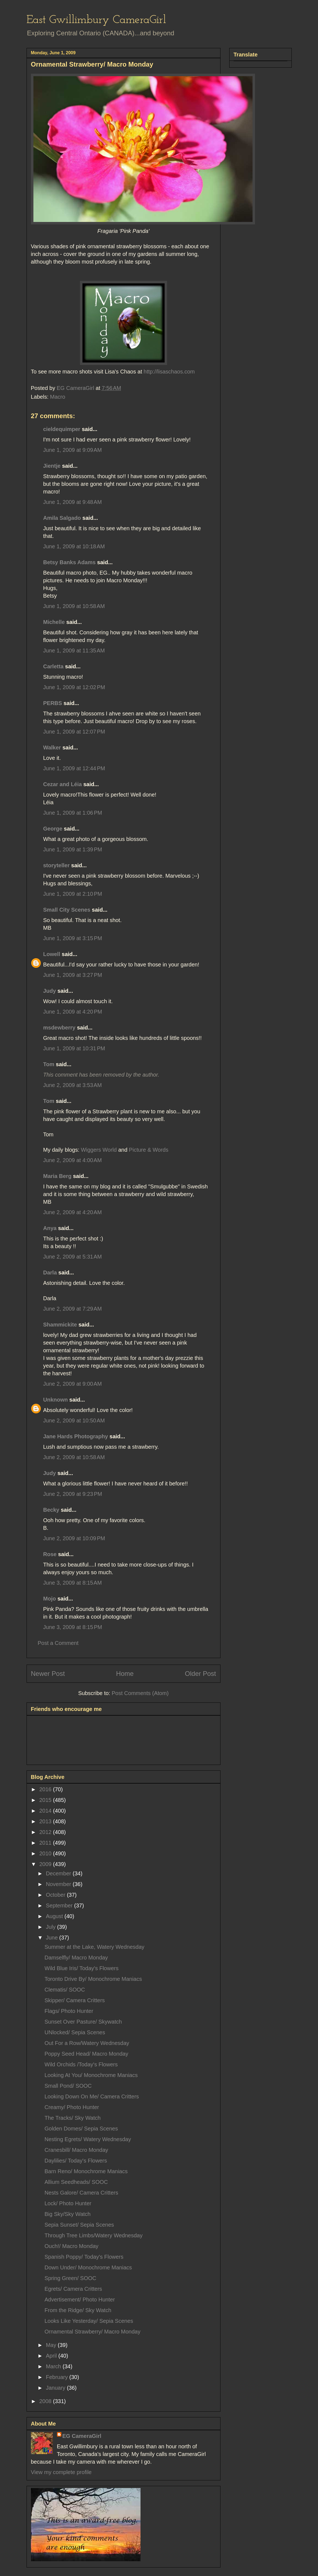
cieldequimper (62, 429)
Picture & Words (148, 1150)
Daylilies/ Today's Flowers (76, 2161)
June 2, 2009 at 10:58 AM (74, 1457)
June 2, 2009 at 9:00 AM (72, 1384)
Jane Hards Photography (75, 1436)
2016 (46, 1789)
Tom (49, 1064)
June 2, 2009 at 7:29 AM (72, 1309)
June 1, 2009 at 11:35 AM (74, 650)
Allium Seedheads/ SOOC (76, 2182)
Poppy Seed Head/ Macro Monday (86, 2054)
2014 (46, 1811)
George (52, 829)
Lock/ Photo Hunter (68, 2203)
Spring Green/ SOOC (70, 2278)
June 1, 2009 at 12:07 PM (74, 732)
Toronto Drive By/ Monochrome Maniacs (93, 1979)
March (54, 2366)
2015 (46, 1800)
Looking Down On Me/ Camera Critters (92, 2096)
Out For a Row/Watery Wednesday (87, 2043)
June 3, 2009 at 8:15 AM (72, 1583)
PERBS (52, 703)
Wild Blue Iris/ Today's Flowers (82, 1968)
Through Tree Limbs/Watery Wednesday (94, 2235)
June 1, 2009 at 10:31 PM (74, 1048)
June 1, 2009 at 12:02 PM (74, 687)
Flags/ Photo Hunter (69, 2011)
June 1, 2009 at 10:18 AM (74, 546)
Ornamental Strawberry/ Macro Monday (93, 2332)
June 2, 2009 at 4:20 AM (72, 1212)
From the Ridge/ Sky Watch (78, 2310)
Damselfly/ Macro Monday (76, 1958)
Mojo (49, 1599)
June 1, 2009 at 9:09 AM (72, 450)
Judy (49, 991)
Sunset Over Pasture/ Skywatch (83, 2022)
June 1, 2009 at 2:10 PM (72, 894)
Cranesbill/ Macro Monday (76, 2150)
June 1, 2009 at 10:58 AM (74, 606)
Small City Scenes (66, 910)
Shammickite (60, 1325)
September (60, 1905)
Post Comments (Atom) (140, 1693)
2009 (46, 1864)
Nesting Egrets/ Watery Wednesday (88, 2139)
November (59, 1884)
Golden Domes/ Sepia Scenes (81, 2129)
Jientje (52, 466)
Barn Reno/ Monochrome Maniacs (86, 2171)
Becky (51, 1510)
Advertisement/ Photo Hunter (80, 2300)
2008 (46, 2401)
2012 (46, 1832)
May (52, 2345)
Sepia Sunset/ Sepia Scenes (79, 2225)
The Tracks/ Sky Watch (73, 2118)
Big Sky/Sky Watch (68, 2214)
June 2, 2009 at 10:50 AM (74, 1420)
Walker (52, 747)
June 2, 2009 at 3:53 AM (72, 1085)
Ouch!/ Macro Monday (72, 2246)
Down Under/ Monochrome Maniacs (88, 2267)
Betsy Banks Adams (69, 562)
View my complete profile (61, 2472)
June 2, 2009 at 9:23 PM (72, 1494)
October (56, 1895)
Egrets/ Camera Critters (73, 2289)
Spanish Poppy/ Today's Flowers (84, 2257)
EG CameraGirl (81, 2436)
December (59, 1873)
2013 (46, 1821)
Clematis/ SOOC (65, 1990)
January (56, 2388)
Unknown (55, 1400)
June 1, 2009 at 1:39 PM (72, 849)
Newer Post (48, 1673)
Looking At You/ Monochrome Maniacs (91, 2075)
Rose (50, 1554)
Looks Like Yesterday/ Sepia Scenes (89, 2321)
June (52, 1938)
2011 (46, 1843)
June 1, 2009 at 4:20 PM (72, 1012)
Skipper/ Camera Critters (75, 2000)
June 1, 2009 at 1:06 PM (72, 813)
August (55, 1916)
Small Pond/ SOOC (68, 2086)
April (52, 2356)
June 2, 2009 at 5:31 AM (72, 1257)
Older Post (200, 1673)
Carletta (53, 666)
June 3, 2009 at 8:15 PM (72, 1627)
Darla (50, 1273)
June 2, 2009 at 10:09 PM (74, 1538)
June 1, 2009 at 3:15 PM (72, 938)
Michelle (54, 622)
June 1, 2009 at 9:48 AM (72, 502)
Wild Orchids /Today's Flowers (81, 2064)
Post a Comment (58, 1643)
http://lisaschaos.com (168, 372)
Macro (57, 397)
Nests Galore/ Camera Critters (81, 2193)
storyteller (56, 865)
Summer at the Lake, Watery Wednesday (95, 1947)
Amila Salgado (62, 518)
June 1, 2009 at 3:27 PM (72, 975)
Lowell (51, 954)
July (51, 1927)
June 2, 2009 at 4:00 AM (72, 1160)
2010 (46, 1853)
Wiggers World (99, 1150)
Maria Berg (57, 1176)
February (57, 2377)
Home (125, 1673)
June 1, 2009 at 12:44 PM (74, 768)
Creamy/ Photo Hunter (72, 2107)
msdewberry (59, 1028)
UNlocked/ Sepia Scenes (75, 2032)
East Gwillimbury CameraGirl (96, 20)
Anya (50, 1228)
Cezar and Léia (62, 784)
